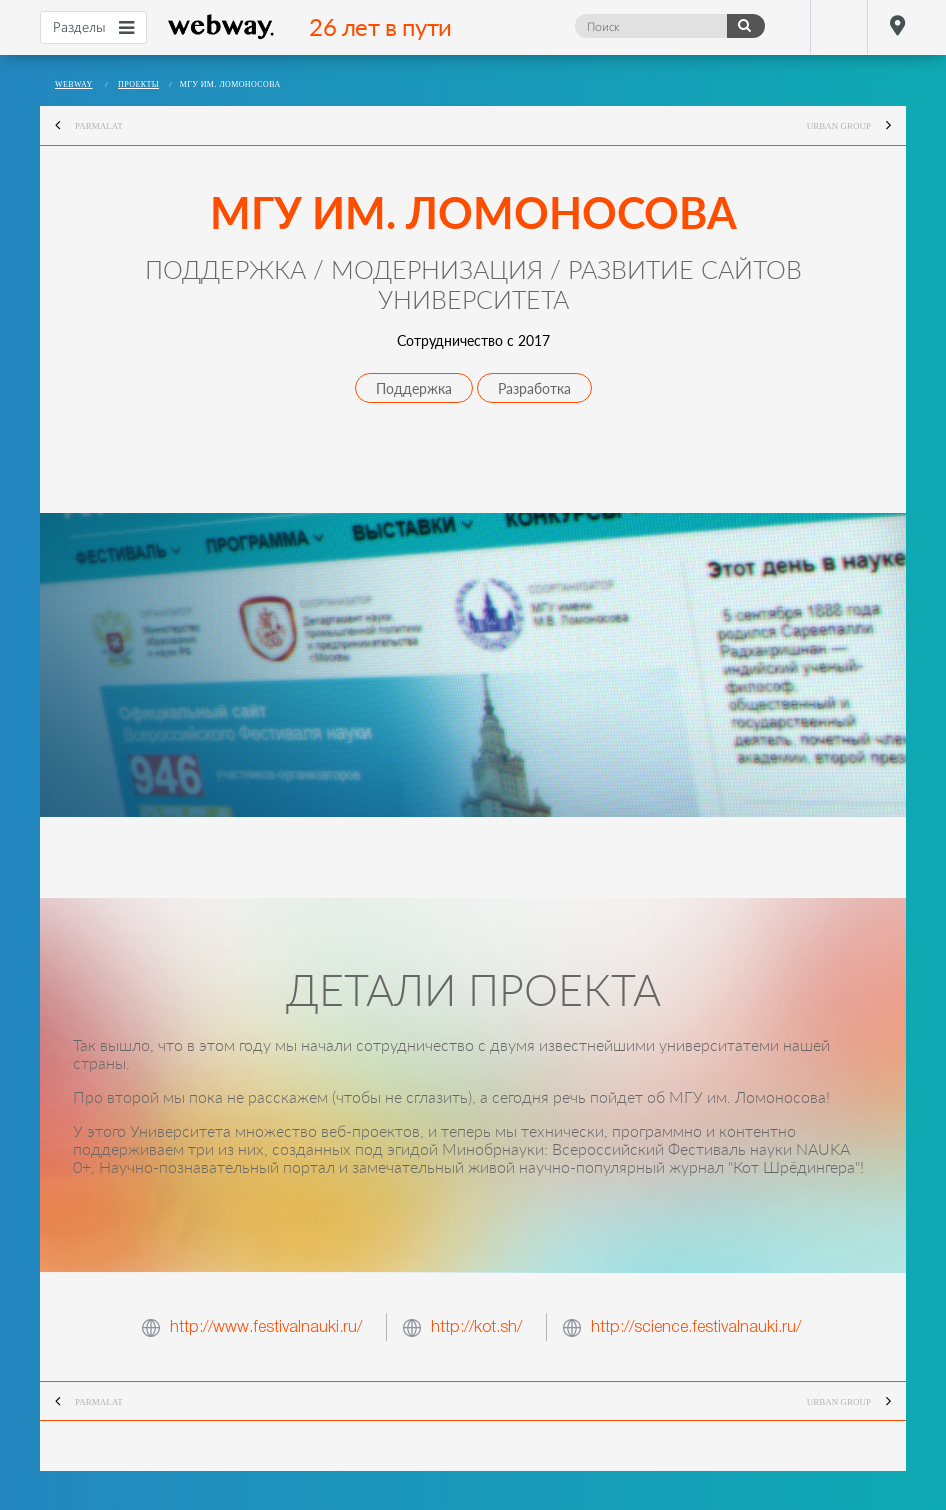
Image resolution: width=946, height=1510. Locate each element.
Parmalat (81, 126)
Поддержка (414, 388)
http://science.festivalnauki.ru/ (696, 1326)
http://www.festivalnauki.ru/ (266, 1326)
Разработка (534, 388)
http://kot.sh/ (476, 1326)
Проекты (138, 84)
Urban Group (856, 126)
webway (221, 27)
